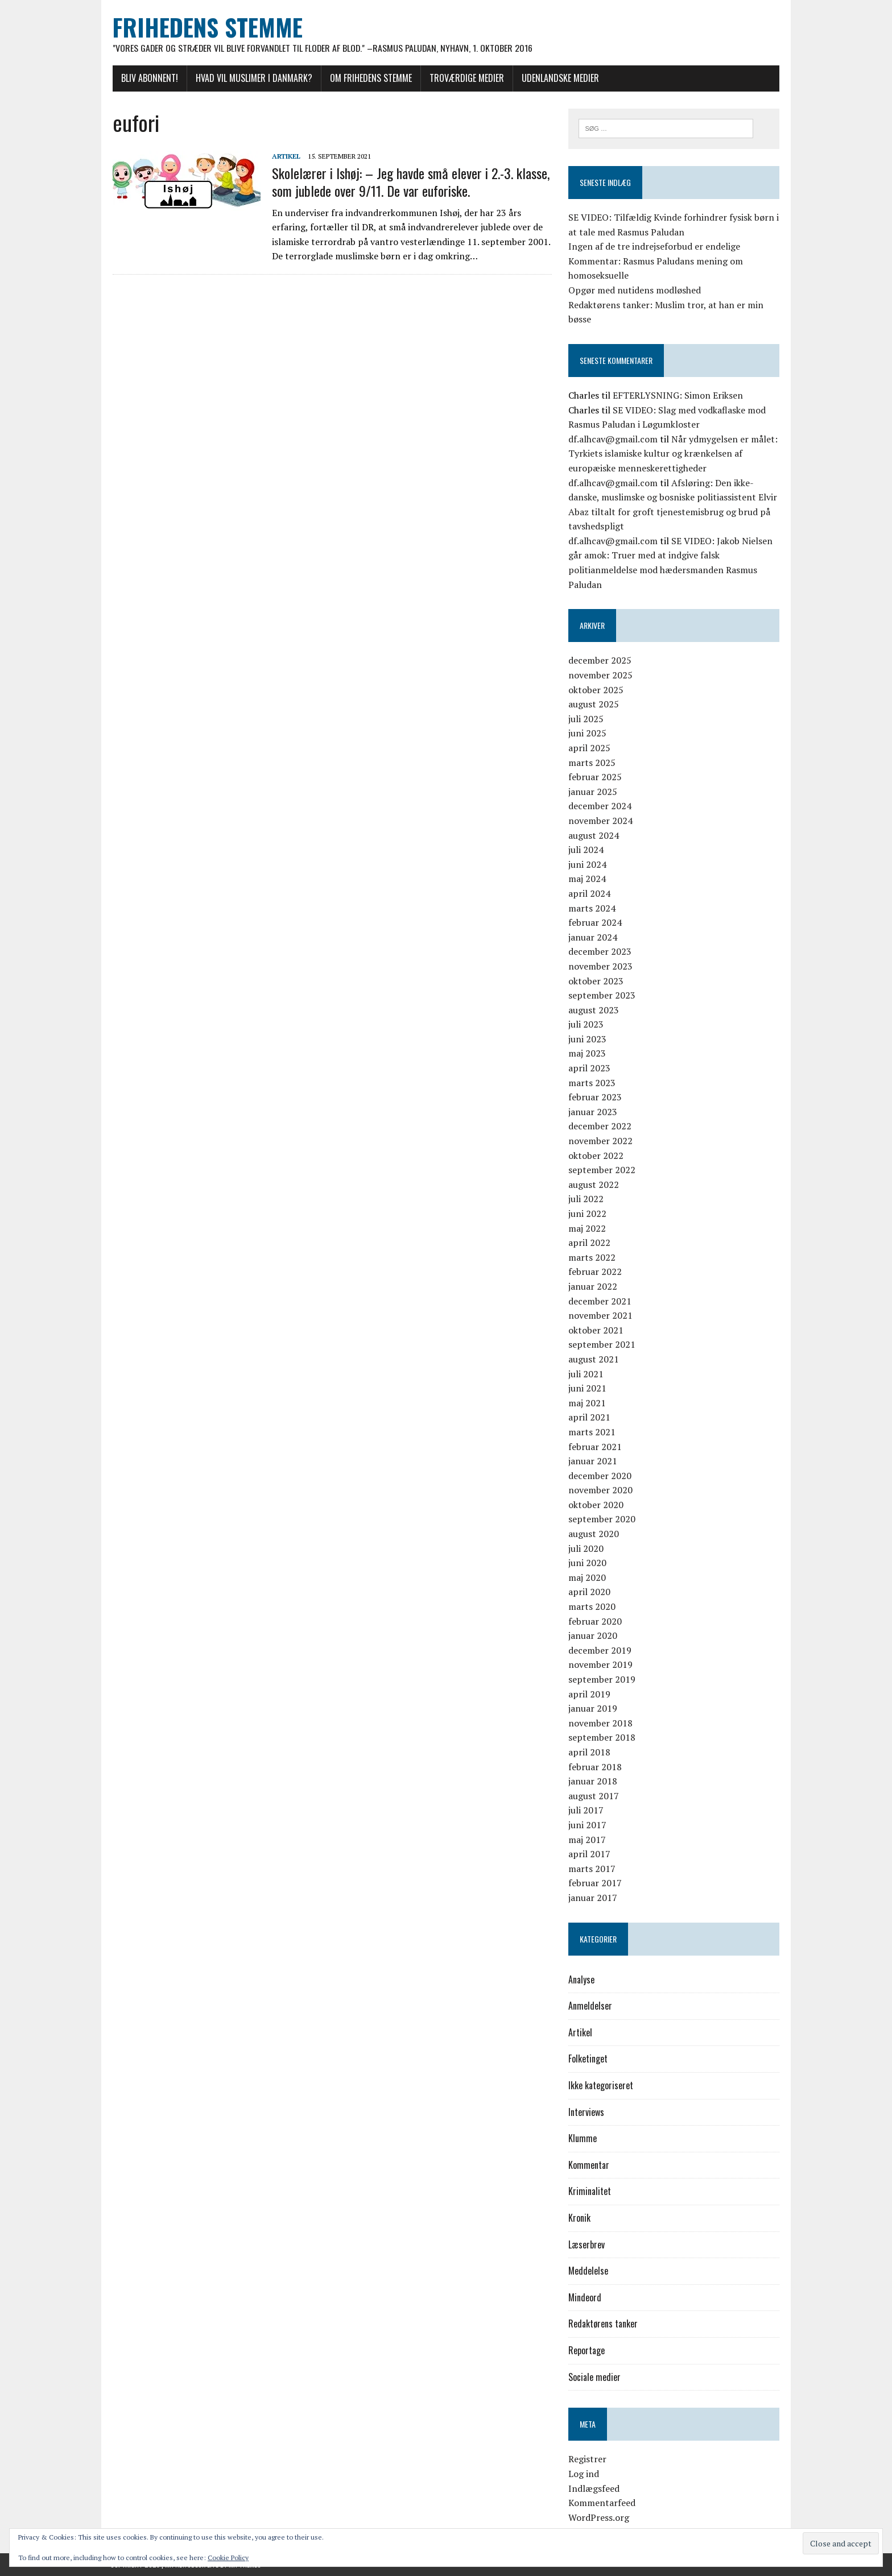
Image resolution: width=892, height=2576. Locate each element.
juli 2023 (586, 1024)
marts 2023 (592, 1082)
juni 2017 (588, 1825)
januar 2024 (593, 937)
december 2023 (600, 952)
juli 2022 (586, 1199)
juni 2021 (588, 1388)
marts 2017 (592, 1868)
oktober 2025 (596, 690)
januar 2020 (593, 1636)
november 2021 (601, 1316)
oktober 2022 (596, 1155)
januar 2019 (593, 1709)
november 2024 (601, 820)
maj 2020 (587, 1577)
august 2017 (594, 1796)
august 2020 (594, 1534)
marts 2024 (592, 908)
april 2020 (590, 1592)
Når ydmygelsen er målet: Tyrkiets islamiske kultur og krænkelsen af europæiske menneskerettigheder (673, 453)
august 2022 (594, 1184)
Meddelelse (589, 2271)
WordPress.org (599, 2517)
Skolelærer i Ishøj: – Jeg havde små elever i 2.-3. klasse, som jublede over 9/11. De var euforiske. (408, 182)
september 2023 (602, 995)
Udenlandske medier (558, 78)
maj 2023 (587, 1053)
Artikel (284, 156)
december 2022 (600, 1126)
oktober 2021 (596, 1330)
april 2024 (590, 893)
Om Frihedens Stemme (369, 78)
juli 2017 (586, 1810)
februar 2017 (595, 1883)
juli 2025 (586, 719)
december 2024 (600, 806)
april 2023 (590, 1068)
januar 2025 (593, 791)
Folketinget (588, 2059)
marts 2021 (592, 1432)
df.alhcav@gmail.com (613, 439)
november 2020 (601, 1490)
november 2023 (601, 966)
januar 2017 (593, 1897)
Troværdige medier (464, 78)
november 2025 (601, 675)
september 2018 (602, 1738)
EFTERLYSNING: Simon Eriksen (678, 395)
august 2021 (594, 1359)
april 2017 (590, 1854)
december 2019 (600, 1650)
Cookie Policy (228, 2557)
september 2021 (602, 1345)
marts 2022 (592, 1257)
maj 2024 (587, 879)
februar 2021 (595, 1446)
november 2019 (601, 1665)
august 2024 (594, 835)
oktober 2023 (596, 981)
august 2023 (594, 1010)
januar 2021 (593, 1461)
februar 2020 (595, 1621)
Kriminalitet (590, 2191)
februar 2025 (595, 777)
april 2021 (590, 1417)
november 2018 (601, 1723)
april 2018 (590, 1752)
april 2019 (590, 1694)
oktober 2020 (596, 1504)
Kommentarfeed (602, 2503)
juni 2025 (588, 733)
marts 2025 (592, 762)
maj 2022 (587, 1228)
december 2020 (600, 1475)
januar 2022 (593, 1286)
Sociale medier (595, 2377)
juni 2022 (588, 1214)
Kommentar (589, 2165)
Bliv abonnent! (147, 78)
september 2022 (602, 1170)
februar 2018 (595, 1767)
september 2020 (602, 1519)
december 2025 (600, 661)
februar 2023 (595, 1097)
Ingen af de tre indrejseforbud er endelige (655, 247)
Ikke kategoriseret (601, 2086)
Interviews (587, 2112)
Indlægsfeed (594, 2488)
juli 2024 (586, 850)
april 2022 (590, 1243)
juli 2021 (586, 1374)
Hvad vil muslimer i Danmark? (251, 78)
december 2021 (600, 1301)
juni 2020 (588, 1563)
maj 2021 (587, 1403)
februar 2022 (595, 1272)
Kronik (580, 2218)
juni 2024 (588, 864)
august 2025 (594, 704)
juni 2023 (588, 1039)
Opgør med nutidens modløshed (635, 290)
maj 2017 (587, 1839)
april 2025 (590, 748)
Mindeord (585, 2297)
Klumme (583, 2139)
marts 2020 (592, 1607)
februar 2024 (595, 923)
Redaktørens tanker (603, 2324)
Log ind (584, 2473)
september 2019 (602, 1680)
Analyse (582, 1979)
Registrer (588, 2459)
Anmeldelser (591, 2006)
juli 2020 (586, 1548)
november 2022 (601, 1141)
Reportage (587, 2351)
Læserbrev (587, 2244)
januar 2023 (593, 1111)
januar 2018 (593, 1781)
